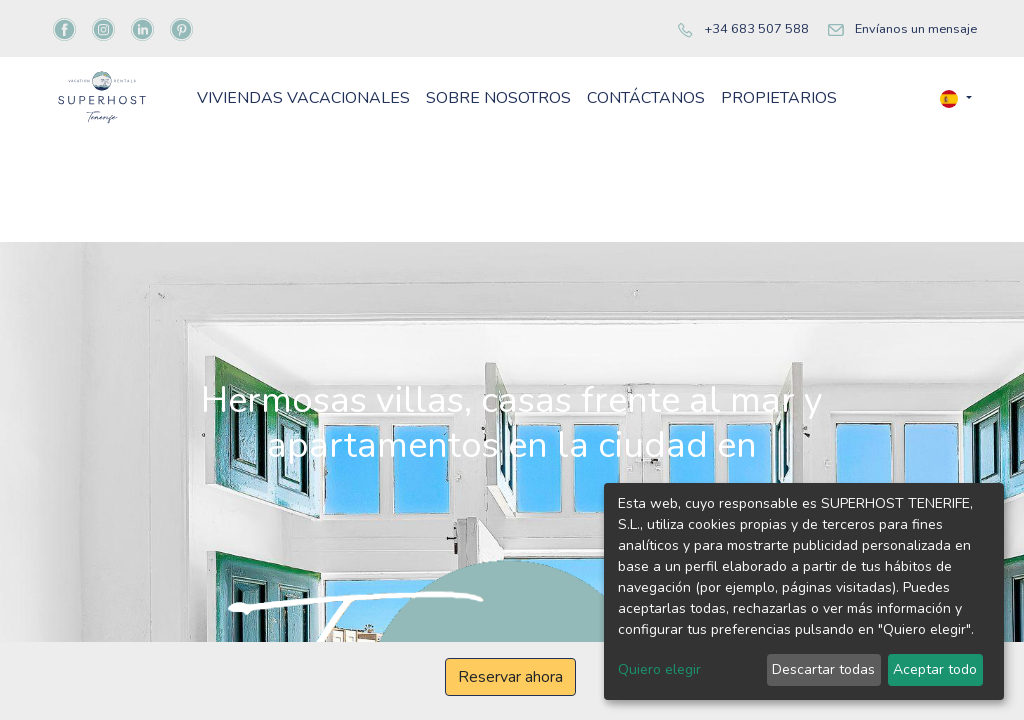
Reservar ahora (510, 677)
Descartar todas (823, 669)
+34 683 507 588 (756, 29)
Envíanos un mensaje (916, 29)
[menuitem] (411, 130)
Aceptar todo (935, 669)
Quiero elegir (659, 669)
